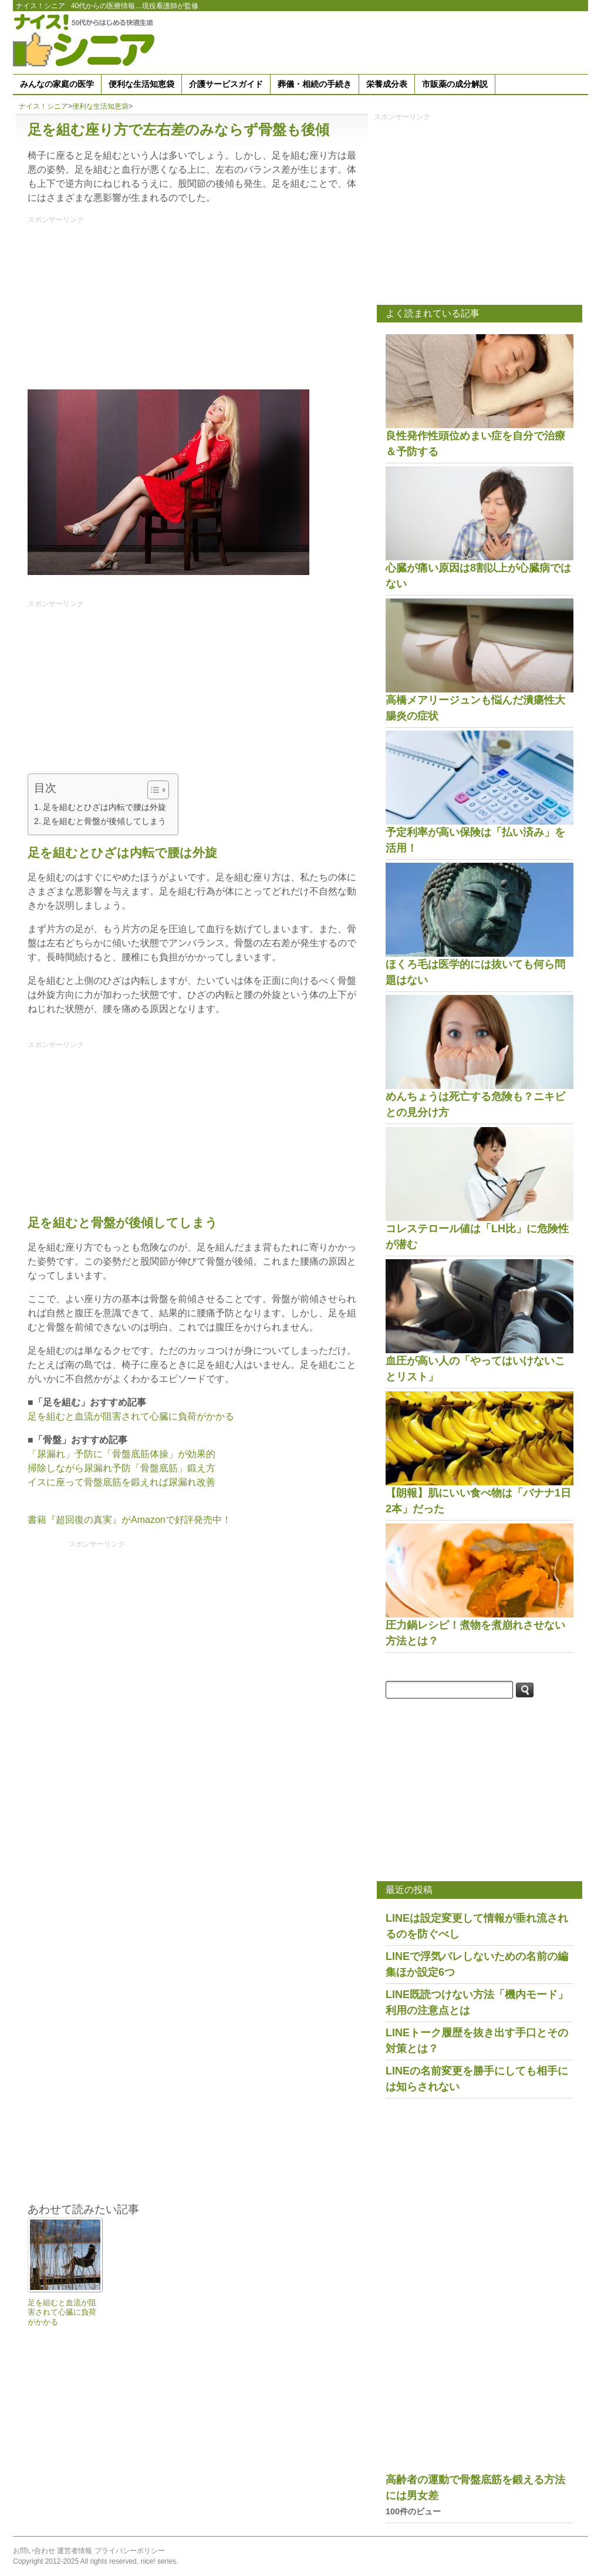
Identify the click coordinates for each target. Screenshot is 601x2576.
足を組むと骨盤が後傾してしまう (104, 821)
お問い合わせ (34, 2551)
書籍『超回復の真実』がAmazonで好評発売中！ (129, 1520)
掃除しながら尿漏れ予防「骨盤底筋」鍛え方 (121, 1468)
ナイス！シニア (40, 6)
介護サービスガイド (226, 84)
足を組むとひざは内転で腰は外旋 (104, 807)
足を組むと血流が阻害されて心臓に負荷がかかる (131, 1416)
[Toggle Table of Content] (152, 790)
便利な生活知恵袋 (141, 84)
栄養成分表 (386, 84)
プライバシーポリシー (129, 2551)
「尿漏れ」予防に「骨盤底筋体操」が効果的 (121, 1454)
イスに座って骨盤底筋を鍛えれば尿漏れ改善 (121, 1482)
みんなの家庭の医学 (57, 84)
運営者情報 (74, 2551)
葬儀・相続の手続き (315, 84)
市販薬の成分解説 (455, 84)
